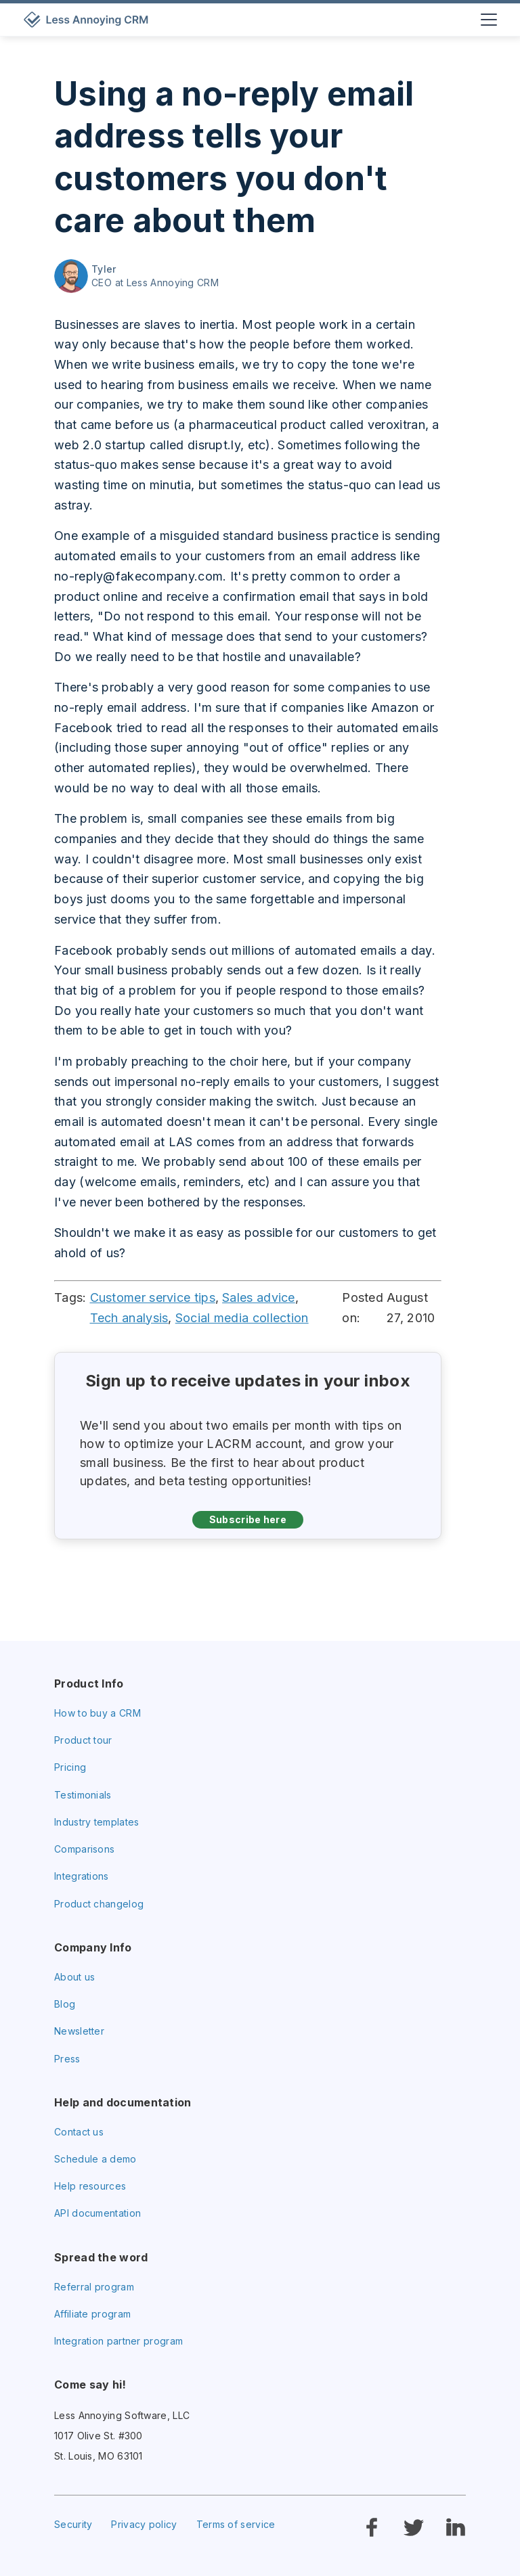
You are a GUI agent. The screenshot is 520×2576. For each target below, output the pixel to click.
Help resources (90, 2186)
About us (74, 1977)
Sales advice (258, 1297)
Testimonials (83, 1795)
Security (73, 2524)
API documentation (97, 2213)
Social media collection (242, 1318)
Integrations (81, 1876)
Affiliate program (92, 2314)
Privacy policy (144, 2524)
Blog (64, 2004)
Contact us (79, 2132)
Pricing (70, 1767)
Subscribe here (247, 1519)
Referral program (94, 2286)
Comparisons (84, 1849)
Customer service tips (152, 1297)
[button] (486, 19)
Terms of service (236, 2524)
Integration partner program (118, 2341)
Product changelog (99, 1904)
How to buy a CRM (97, 1713)
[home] (88, 19)
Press (67, 2058)
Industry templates (96, 1822)
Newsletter (79, 2031)
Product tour (83, 1740)
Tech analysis (129, 1318)
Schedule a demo (95, 2159)
